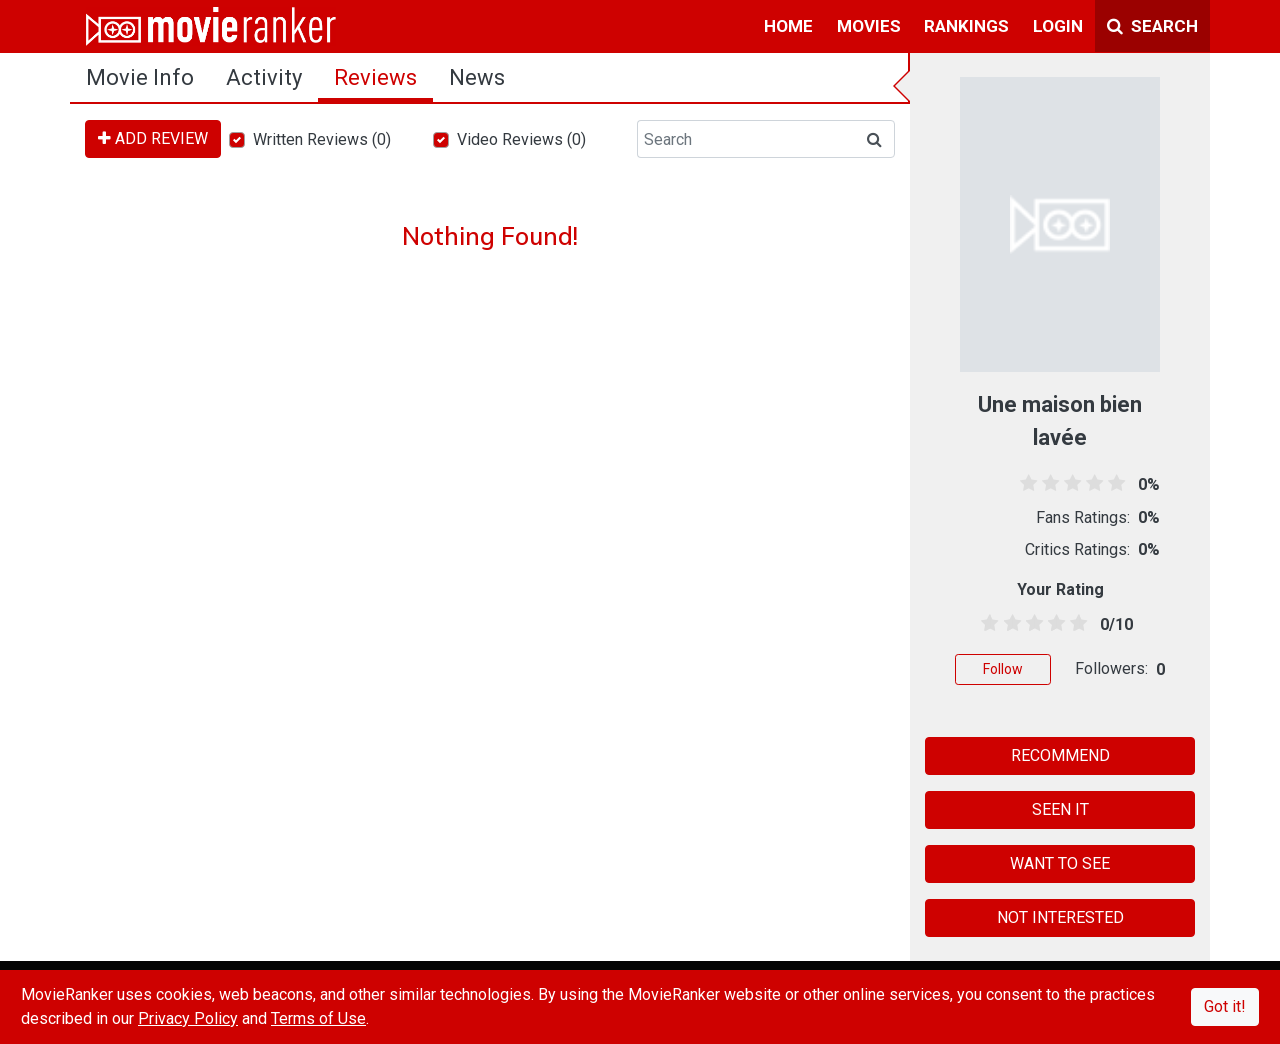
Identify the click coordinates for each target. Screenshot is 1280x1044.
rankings (966, 26)
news (477, 77)
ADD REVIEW (153, 138)
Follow (1003, 669)
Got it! (1225, 1006)
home (788, 26)
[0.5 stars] (986, 624)
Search (1152, 26)
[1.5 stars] (1008, 624)
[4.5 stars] (1075, 624)
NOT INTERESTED (1060, 917)
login (1058, 26)
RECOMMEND (1060, 755)
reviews (375, 77)
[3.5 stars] (1053, 624)
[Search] (746, 139)
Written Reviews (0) (322, 139)
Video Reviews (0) (521, 139)
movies (869, 26)
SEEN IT (1060, 809)
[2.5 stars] (1030, 624)
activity (264, 77)
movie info (140, 77)
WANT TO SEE (1060, 863)
